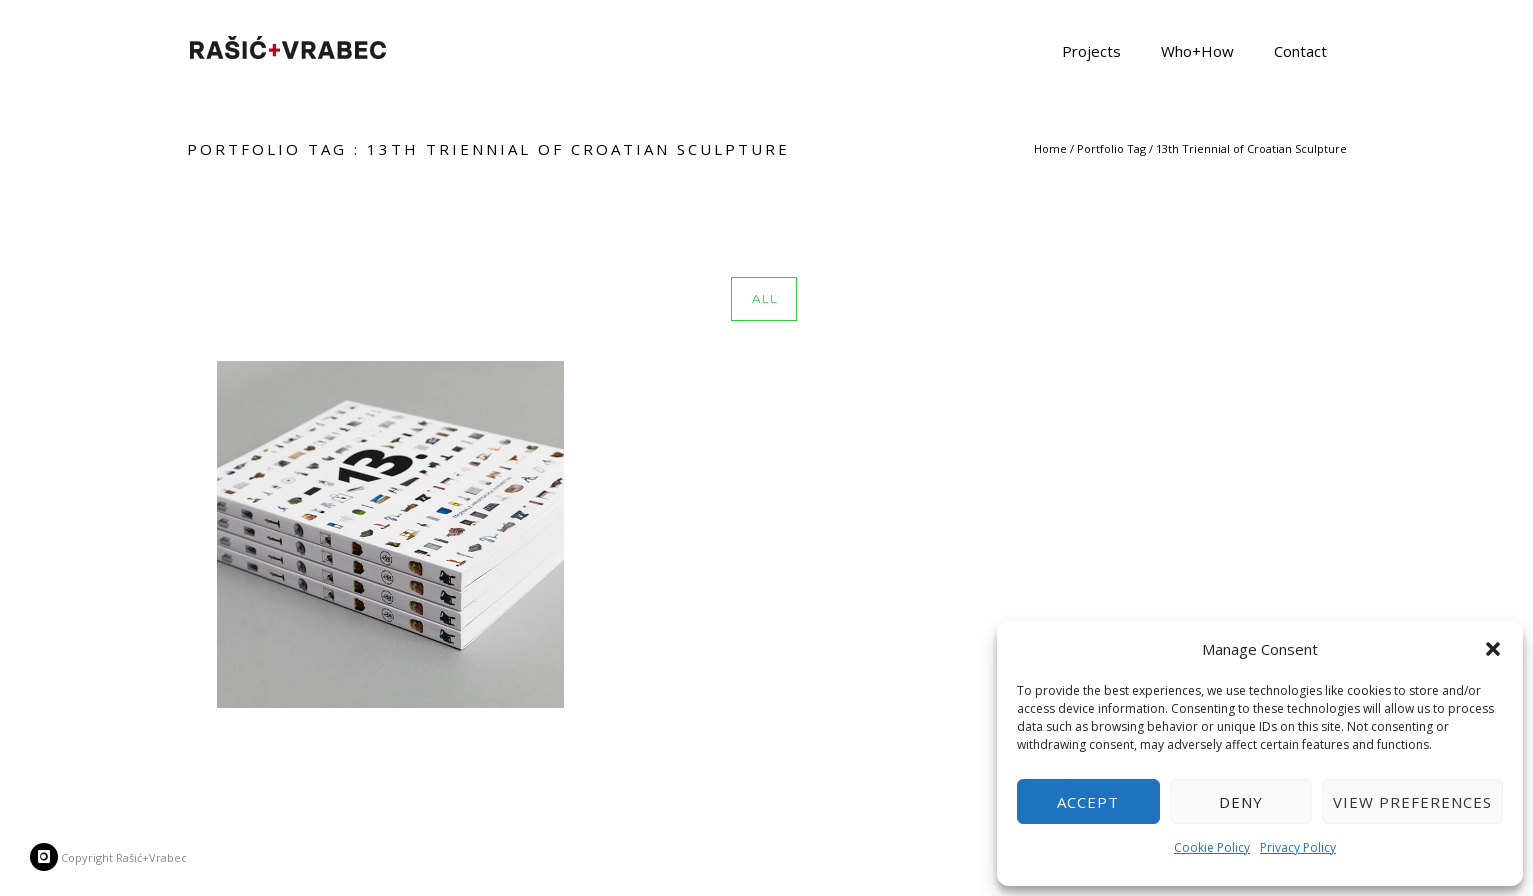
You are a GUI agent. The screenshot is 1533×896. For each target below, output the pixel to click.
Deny (1241, 802)
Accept (1088, 802)
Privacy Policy (1298, 847)
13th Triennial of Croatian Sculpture (1251, 148)
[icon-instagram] (44, 857)
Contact (1300, 50)
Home (1050, 148)
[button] (1493, 649)
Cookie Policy (1212, 847)
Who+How (1197, 50)
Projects (1091, 50)
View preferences (1412, 802)
